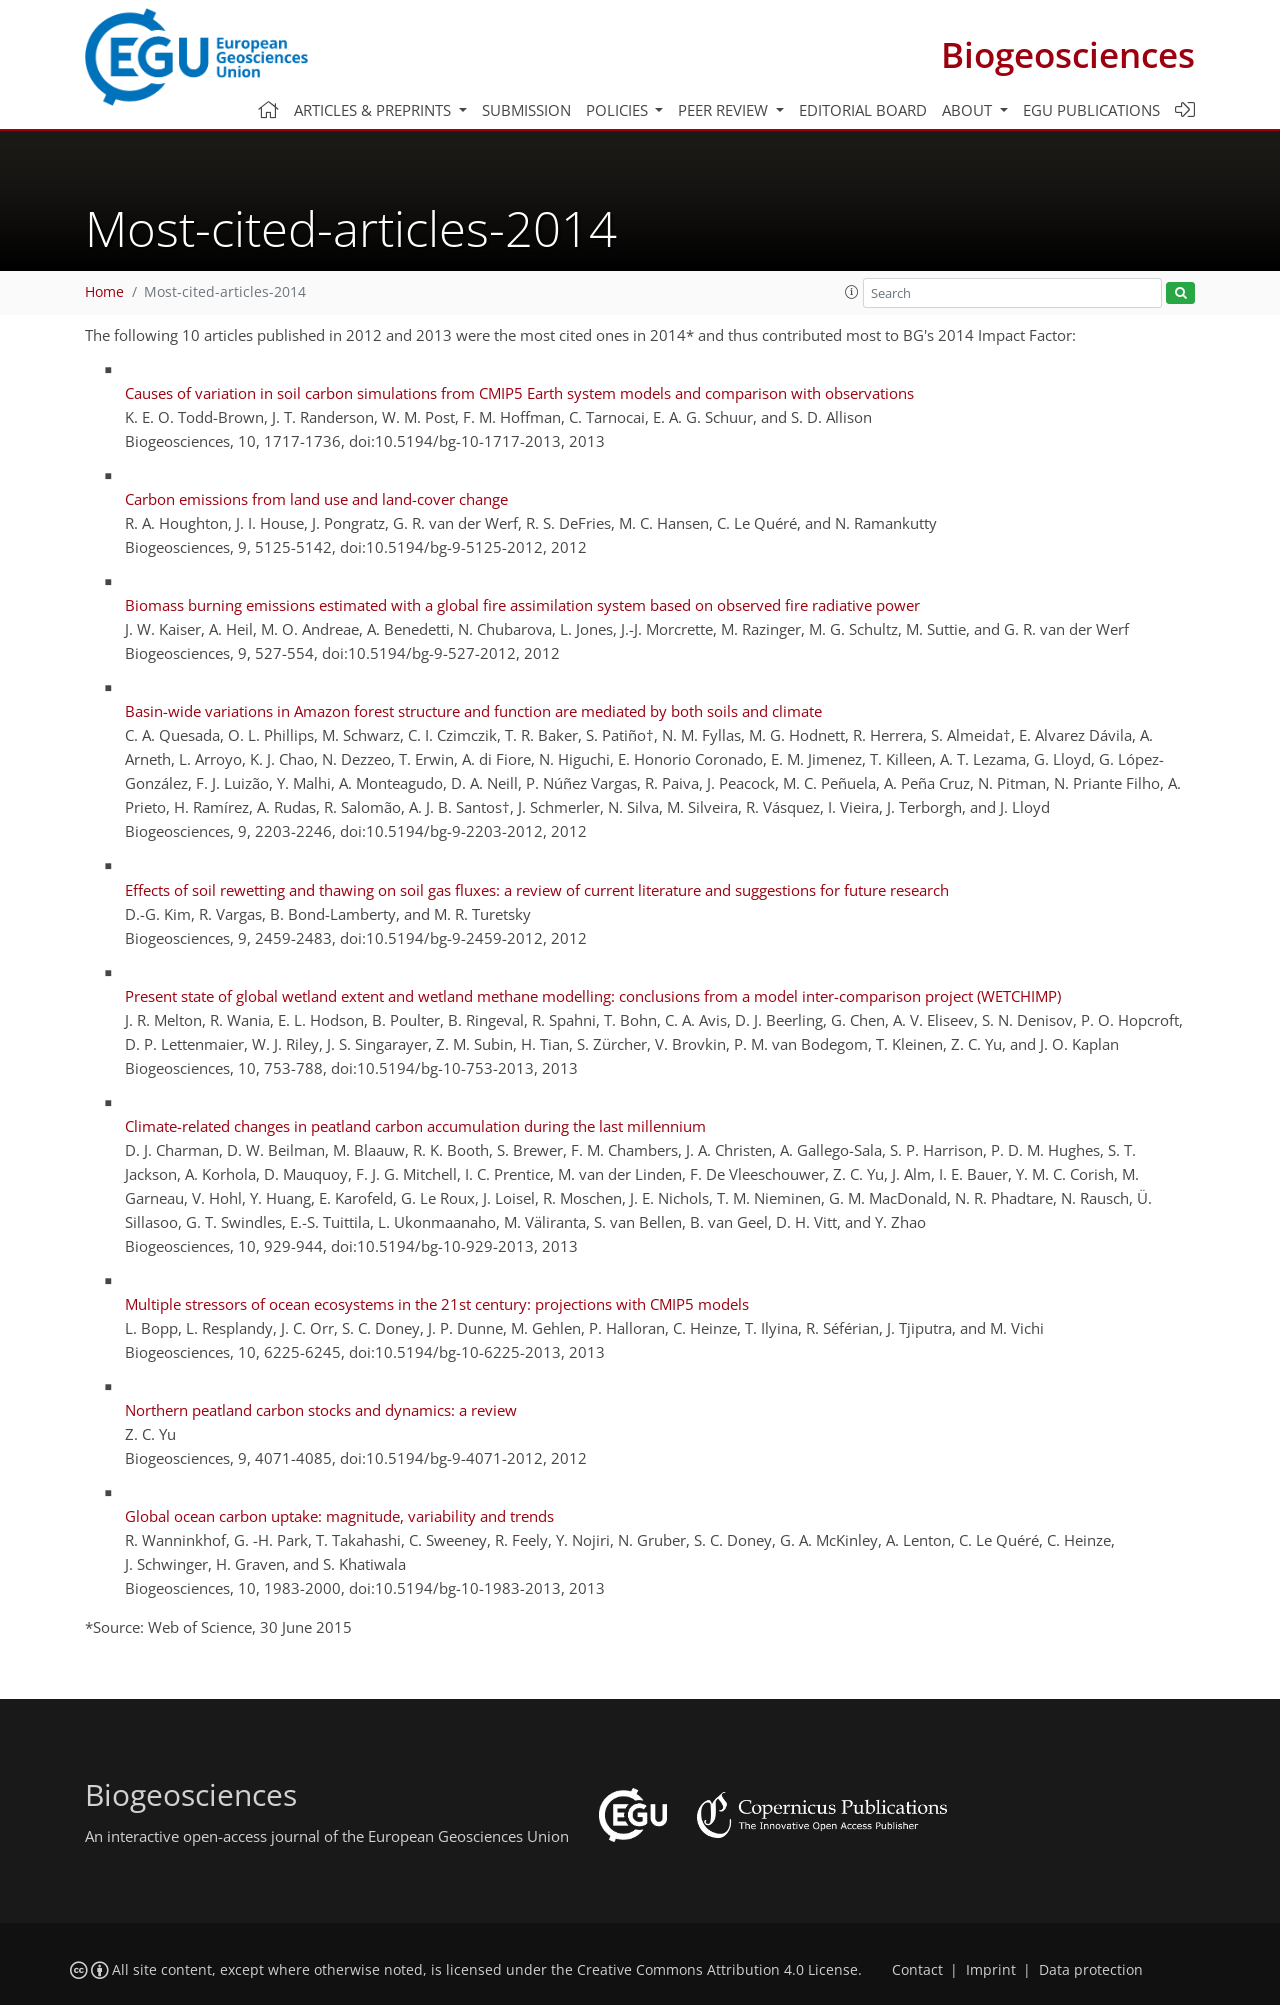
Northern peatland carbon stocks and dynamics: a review (321, 1410)
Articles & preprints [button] (374, 110)
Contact (917, 1970)
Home (104, 292)
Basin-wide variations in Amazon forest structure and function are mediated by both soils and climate (473, 711)
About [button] (969, 110)
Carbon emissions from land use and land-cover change (316, 499)
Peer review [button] (725, 110)
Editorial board (863, 110)
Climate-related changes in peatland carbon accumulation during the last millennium (415, 1126)
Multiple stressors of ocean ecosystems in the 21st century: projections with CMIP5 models (437, 1304)
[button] (852, 292)
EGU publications (1091, 110)
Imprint (991, 1970)
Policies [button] (619, 110)
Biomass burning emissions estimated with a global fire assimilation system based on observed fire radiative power (522, 605)
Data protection (1091, 1970)
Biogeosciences (1068, 54)
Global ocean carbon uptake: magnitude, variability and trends (339, 1516)
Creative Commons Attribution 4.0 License (717, 1970)
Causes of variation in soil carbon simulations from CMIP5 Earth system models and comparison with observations (519, 393)
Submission (526, 110)
